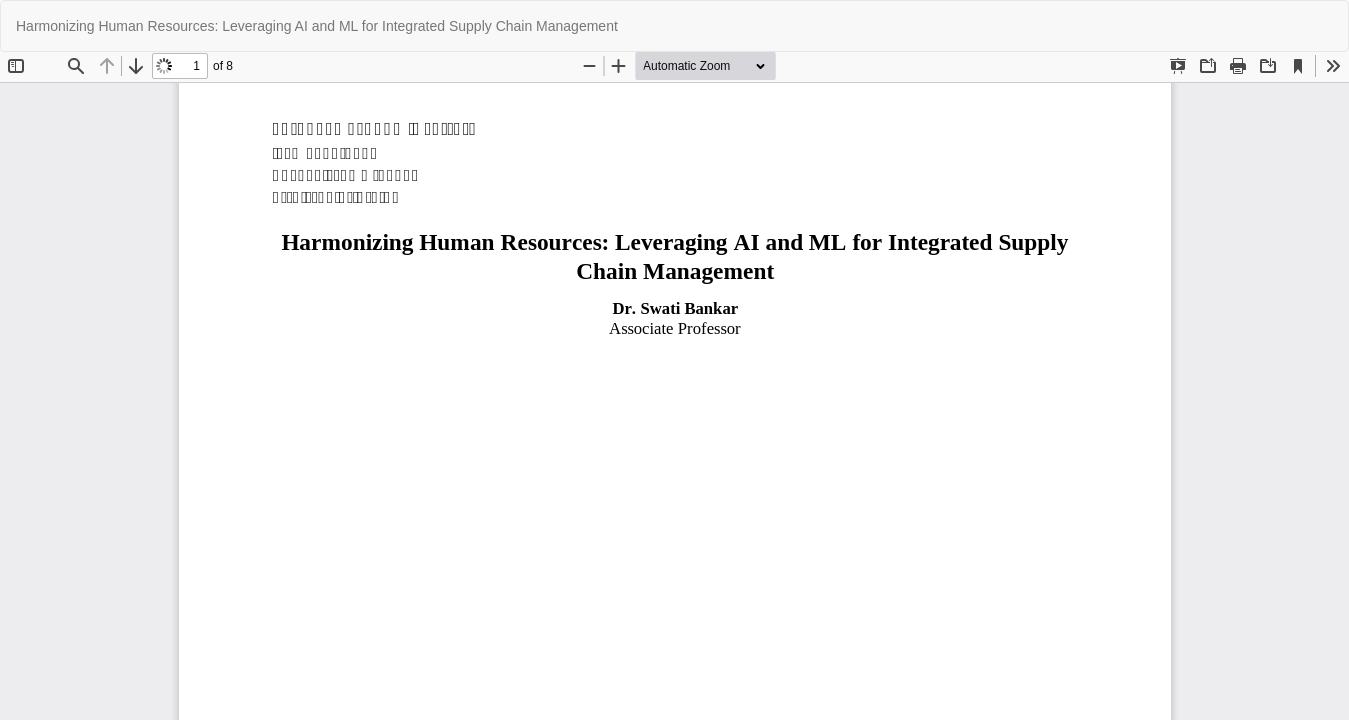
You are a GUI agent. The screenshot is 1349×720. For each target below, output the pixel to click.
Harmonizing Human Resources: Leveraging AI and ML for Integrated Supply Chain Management (317, 26)
